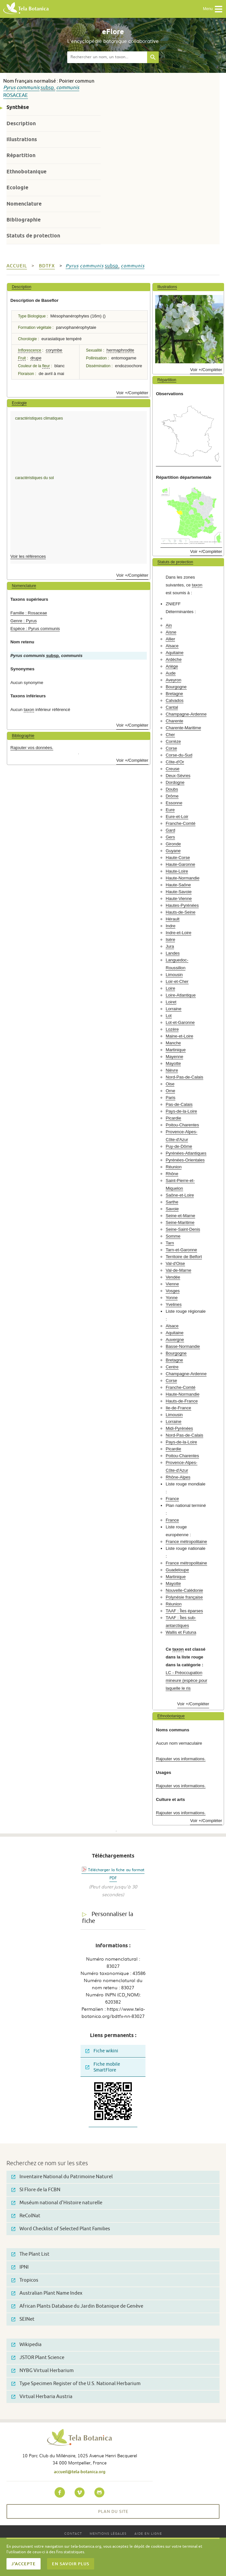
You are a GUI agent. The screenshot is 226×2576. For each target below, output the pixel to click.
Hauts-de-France (182, 1401)
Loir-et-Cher (177, 981)
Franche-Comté (180, 823)
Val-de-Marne (178, 1270)
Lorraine (173, 1008)
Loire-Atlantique (180, 995)
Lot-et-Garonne (180, 1022)
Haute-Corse (178, 857)
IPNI (20, 2267)
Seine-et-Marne (180, 1215)
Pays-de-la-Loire (181, 1111)
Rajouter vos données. (31, 747)
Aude (171, 673)
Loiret (171, 1002)
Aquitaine (174, 652)
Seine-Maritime (180, 1222)
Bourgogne (176, 686)
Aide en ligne (148, 2533)
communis (28, 88)
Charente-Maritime (183, 727)
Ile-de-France (178, 1407)
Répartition (20, 155)
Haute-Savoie (179, 891)
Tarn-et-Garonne (181, 1249)
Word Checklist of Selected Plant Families (60, 2229)
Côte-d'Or (175, 761)
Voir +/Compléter (132, 392)
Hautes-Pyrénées (182, 905)
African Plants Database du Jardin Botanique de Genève (77, 2306)
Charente (174, 720)
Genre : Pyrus (23, 620)
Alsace (172, 645)
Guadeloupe (177, 1569)
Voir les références (28, 556)
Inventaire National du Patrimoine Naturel (62, 2177)
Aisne (171, 632)
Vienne (172, 1283)
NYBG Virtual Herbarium (42, 2371)
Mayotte (173, 1063)
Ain (169, 625)
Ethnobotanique (26, 171)
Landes (173, 953)
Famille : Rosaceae (28, 612)
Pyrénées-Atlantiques (186, 1153)
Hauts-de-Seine (180, 912)
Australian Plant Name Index (46, 2293)
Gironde (173, 843)
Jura (170, 946)
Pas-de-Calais (179, 1104)
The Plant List (30, 2254)
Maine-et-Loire (179, 1036)
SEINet (22, 2319)
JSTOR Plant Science (37, 2358)
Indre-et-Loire (178, 932)
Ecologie (17, 187)
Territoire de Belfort (184, 1256)
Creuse (173, 768)
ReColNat (25, 2216)
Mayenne (174, 1056)
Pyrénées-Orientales (185, 1160)
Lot (168, 1015)
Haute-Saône (178, 884)
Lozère (172, 1029)
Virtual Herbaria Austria (41, 2397)
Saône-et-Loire (180, 1195)
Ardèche (174, 659)
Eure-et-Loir (177, 816)
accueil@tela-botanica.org (80, 2471)
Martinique (176, 1049)
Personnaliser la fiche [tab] (107, 1918)
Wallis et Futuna (181, 1632)
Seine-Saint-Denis (183, 1229)
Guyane (173, 850)
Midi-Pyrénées (179, 1428)
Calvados (174, 700)
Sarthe (172, 1202)
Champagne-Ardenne (186, 714)
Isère (170, 939)
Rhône (172, 1173)
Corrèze (173, 741)
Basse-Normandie (183, 1346)
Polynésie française (184, 1597)
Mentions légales (108, 2533)
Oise (170, 1083)
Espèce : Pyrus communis (35, 628)
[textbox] (107, 57)
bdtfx (47, 266)
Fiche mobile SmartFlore (102, 2067)
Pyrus (9, 88)
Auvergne (175, 1339)
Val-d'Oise (175, 1263)
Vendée (173, 1277)
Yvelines (174, 1304)
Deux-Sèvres (178, 775)
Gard (170, 830)
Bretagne (174, 693)
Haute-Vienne (179, 898)
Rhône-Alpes (178, 1477)
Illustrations (21, 139)
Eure (170, 809)
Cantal (172, 707)
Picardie (173, 1118)
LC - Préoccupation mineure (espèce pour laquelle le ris (186, 1680)
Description (21, 123)
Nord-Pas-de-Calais (184, 1077)
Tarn (170, 1243)
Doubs (172, 789)
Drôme (172, 796)
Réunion (174, 1166)
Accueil (16, 266)
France (172, 1498)
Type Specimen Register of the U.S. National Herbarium (76, 2384)
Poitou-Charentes (182, 1124)
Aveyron (173, 680)
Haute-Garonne (180, 864)
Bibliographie (23, 220)
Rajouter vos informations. (181, 1758)
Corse (171, 748)
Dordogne (175, 782)
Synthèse (17, 107)
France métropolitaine (186, 1541)
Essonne (174, 802)
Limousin (174, 974)
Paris (170, 1097)
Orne (170, 1090)
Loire (170, 988)
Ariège (172, 666)
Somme (173, 1236)
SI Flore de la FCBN (35, 2190)
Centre (172, 1366)
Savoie (172, 1208)
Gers (170, 837)
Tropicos (24, 2280)
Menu (213, 9)
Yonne (172, 1297)
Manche (173, 1042)
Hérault (173, 919)
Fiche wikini (101, 2051)
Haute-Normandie (182, 878)
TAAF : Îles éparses (184, 1610)
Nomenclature (24, 204)
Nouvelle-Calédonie (184, 1590)
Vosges (173, 1290)
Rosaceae (15, 95)
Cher (170, 734)
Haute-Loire (177, 871)
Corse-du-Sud (179, 755)
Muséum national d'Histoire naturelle (56, 2203)
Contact (73, 2533)
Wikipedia (26, 2344)
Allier (170, 639)
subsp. (48, 88)
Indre (170, 925)
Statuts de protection (33, 236)
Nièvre (172, 1070)
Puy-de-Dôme (179, 1146)
